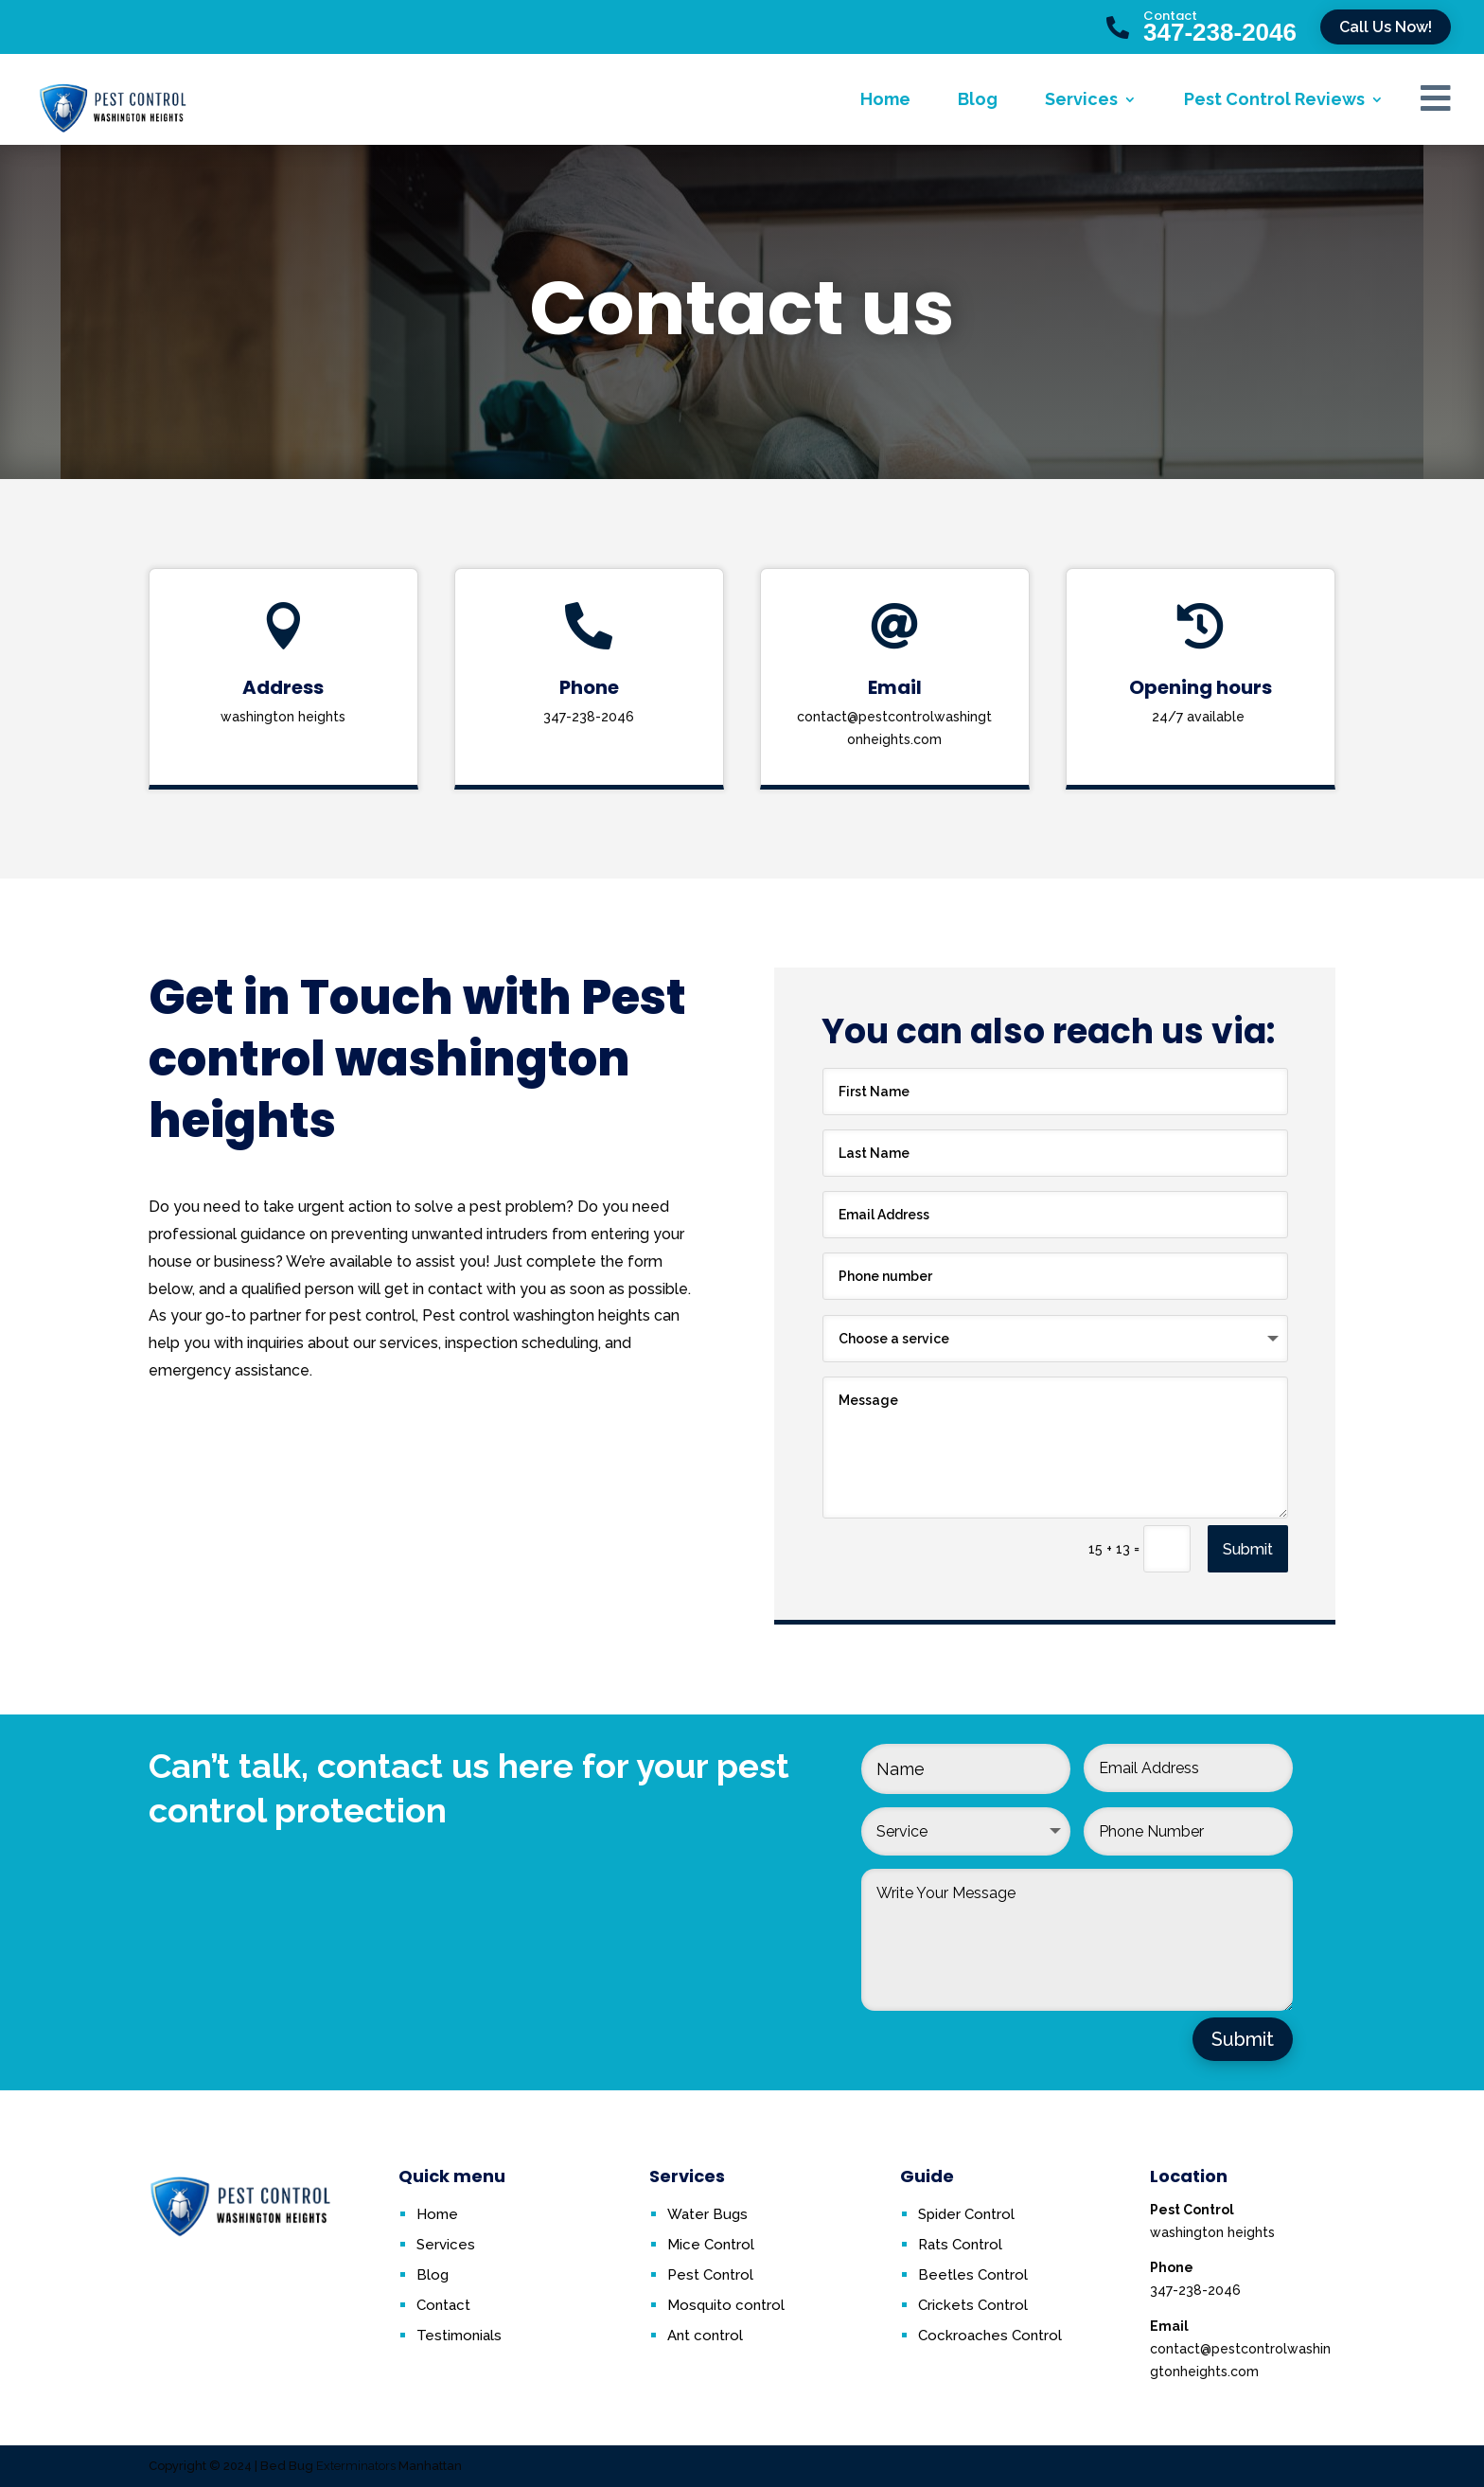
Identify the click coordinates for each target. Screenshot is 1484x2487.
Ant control (705, 2335)
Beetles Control (973, 2274)
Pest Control (710, 2274)
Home (885, 99)
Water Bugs (707, 2214)
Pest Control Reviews (1274, 99)
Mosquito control (726, 2305)
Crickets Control (973, 2305)
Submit (1248, 1549)
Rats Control (960, 2244)
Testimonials (459, 2335)
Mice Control (710, 2244)
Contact (1170, 16)
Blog (978, 99)
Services (1081, 99)
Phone (589, 687)
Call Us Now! (1385, 27)
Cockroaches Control (990, 2335)
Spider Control (966, 2214)
